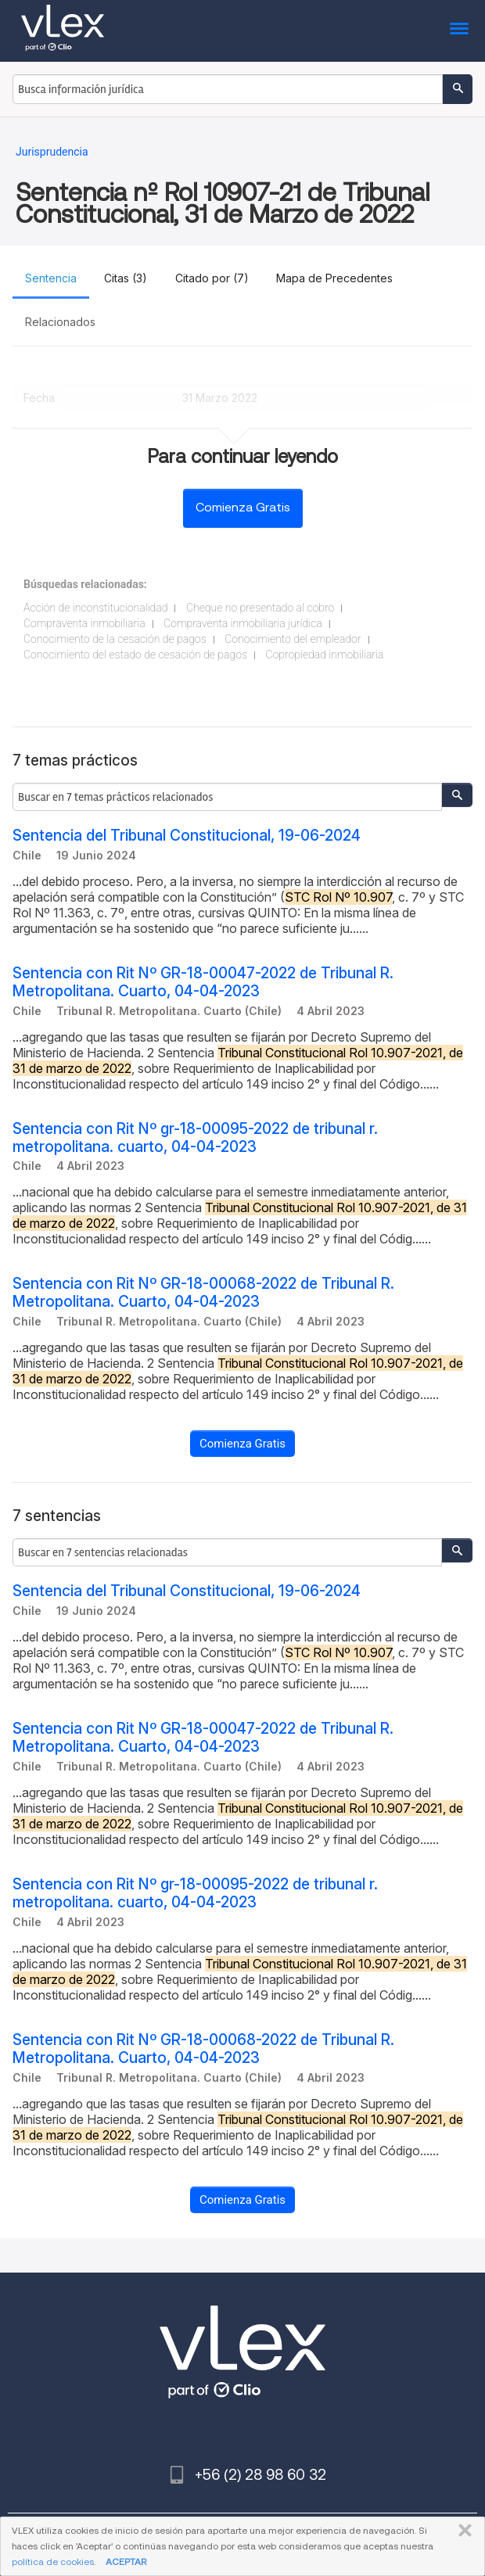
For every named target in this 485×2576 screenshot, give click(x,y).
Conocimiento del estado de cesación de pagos (135, 654)
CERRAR (461, 2530)
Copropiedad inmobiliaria (324, 654)
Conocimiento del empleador (293, 639)
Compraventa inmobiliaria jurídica (242, 623)
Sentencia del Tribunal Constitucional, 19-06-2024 (187, 836)
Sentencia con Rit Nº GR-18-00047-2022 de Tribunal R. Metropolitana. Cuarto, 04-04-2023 (203, 982)
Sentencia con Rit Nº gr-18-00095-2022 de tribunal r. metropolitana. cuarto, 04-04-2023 (195, 1138)
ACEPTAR (126, 2561)
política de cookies (53, 2561)
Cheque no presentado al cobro (260, 607)
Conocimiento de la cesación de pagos (115, 639)
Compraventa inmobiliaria (84, 623)
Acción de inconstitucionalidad (95, 607)
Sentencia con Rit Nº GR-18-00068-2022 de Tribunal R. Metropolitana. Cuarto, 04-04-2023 (203, 1293)
